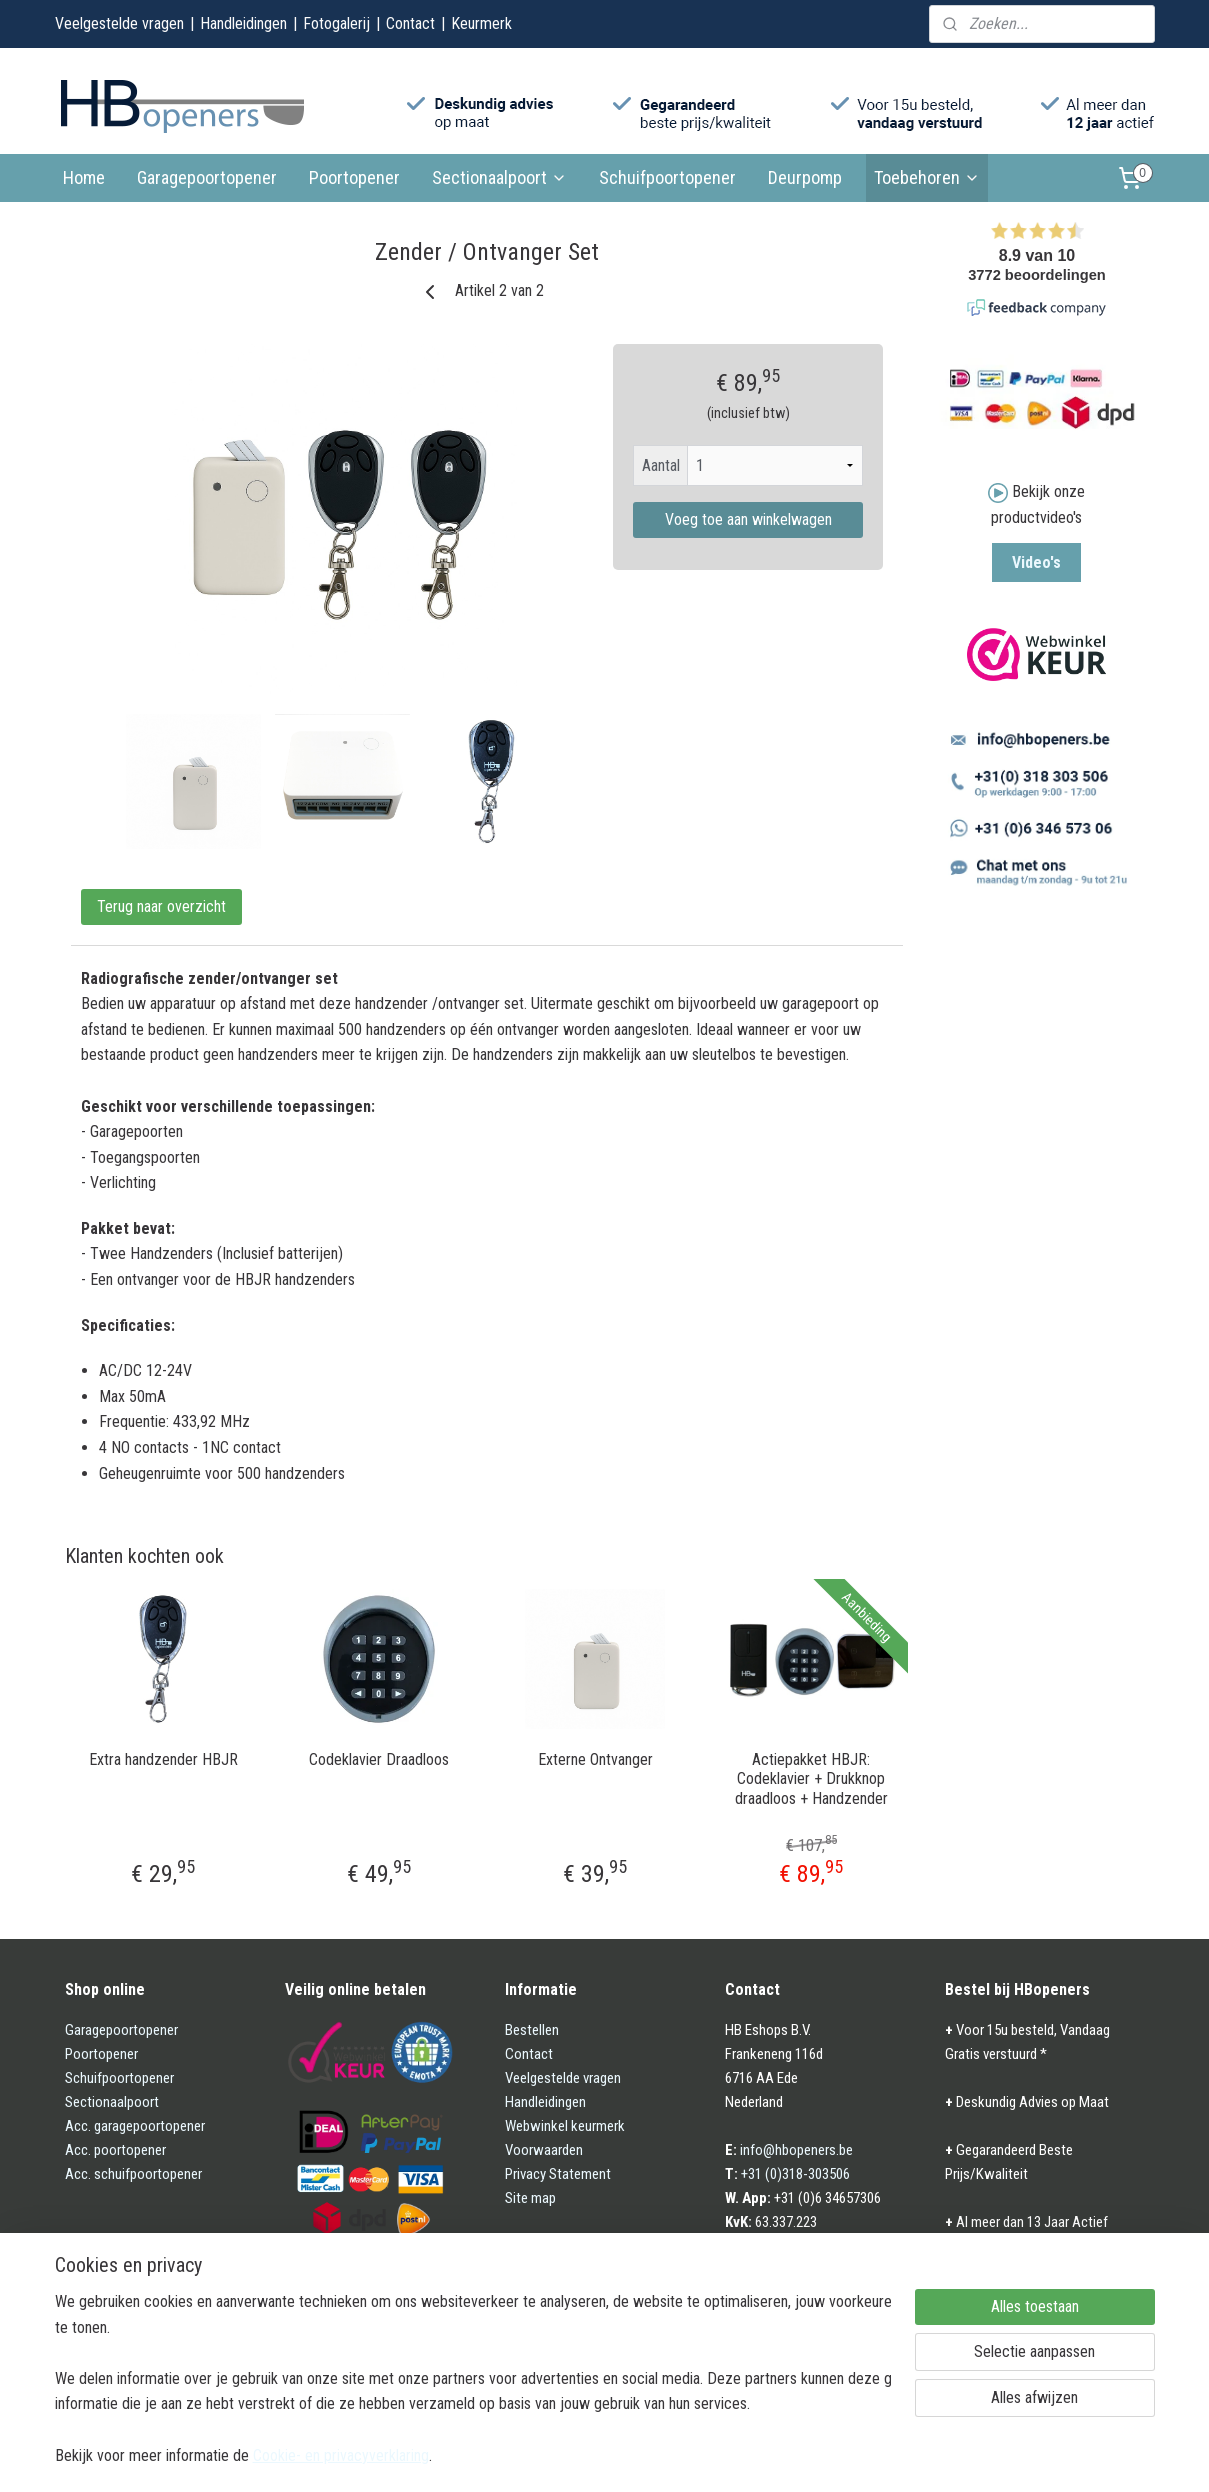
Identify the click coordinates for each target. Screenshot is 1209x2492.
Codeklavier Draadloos (379, 1759)
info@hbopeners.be (796, 2150)
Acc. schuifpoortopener (133, 2174)
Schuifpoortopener (667, 177)
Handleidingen (243, 23)
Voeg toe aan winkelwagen (747, 519)
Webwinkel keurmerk (565, 2126)
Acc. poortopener (115, 2150)
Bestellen (532, 2030)
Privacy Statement (558, 2174)
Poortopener (354, 177)
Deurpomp (805, 177)
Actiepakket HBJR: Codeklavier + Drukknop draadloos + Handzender (810, 1778)
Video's (1036, 562)
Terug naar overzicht (161, 906)
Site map (530, 2198)
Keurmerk (481, 23)
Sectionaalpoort (499, 177)
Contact (410, 23)
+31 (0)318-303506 (795, 2174)
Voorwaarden (544, 2150)
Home (84, 177)
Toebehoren (927, 177)
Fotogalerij (336, 23)
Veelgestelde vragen (119, 23)
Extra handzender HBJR (162, 1759)
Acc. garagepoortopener (135, 2126)
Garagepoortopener (207, 177)
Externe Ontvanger (594, 1759)
